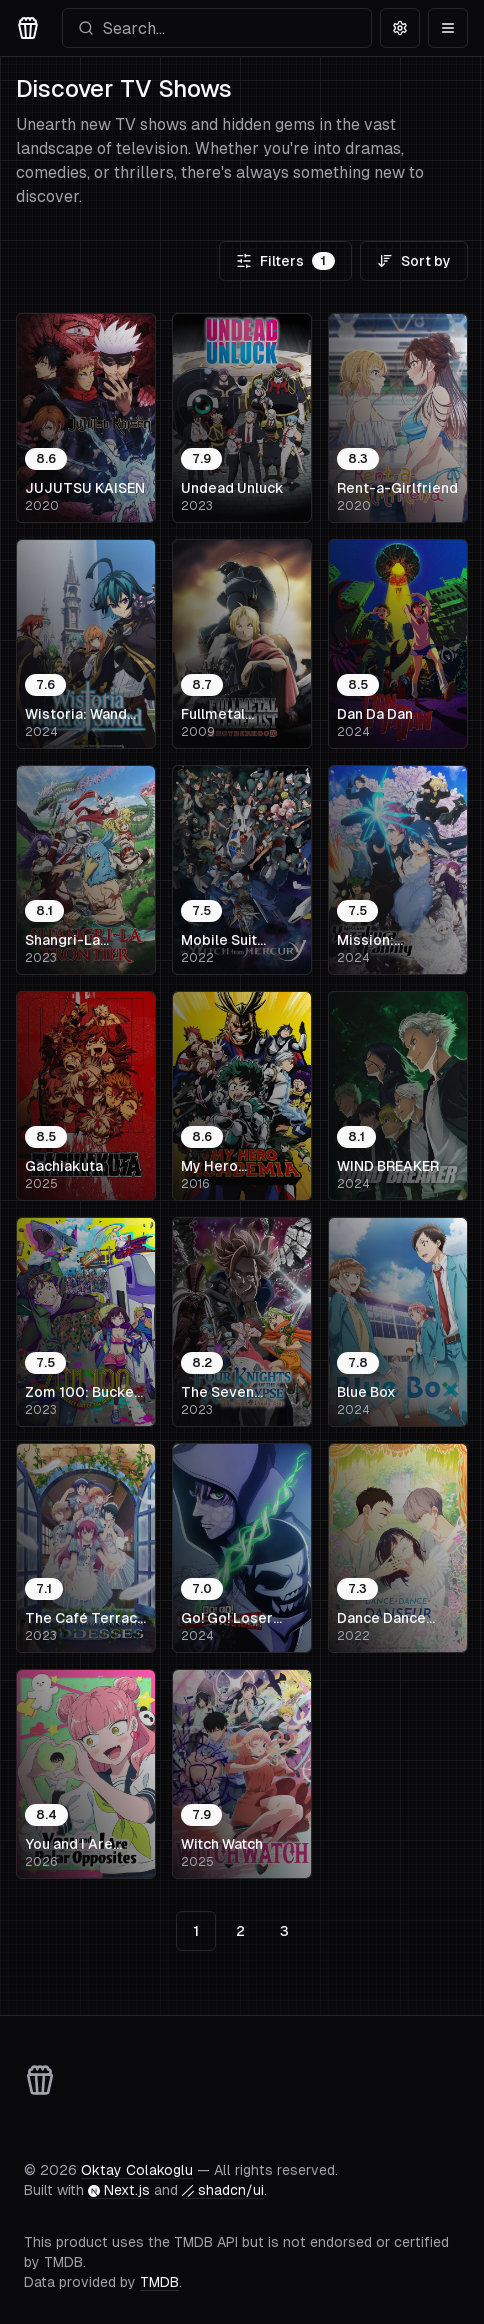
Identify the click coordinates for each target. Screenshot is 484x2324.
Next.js (119, 2190)
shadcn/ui (223, 2190)
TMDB (159, 2282)
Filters (285, 261)
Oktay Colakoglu (137, 2170)
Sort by (414, 261)
